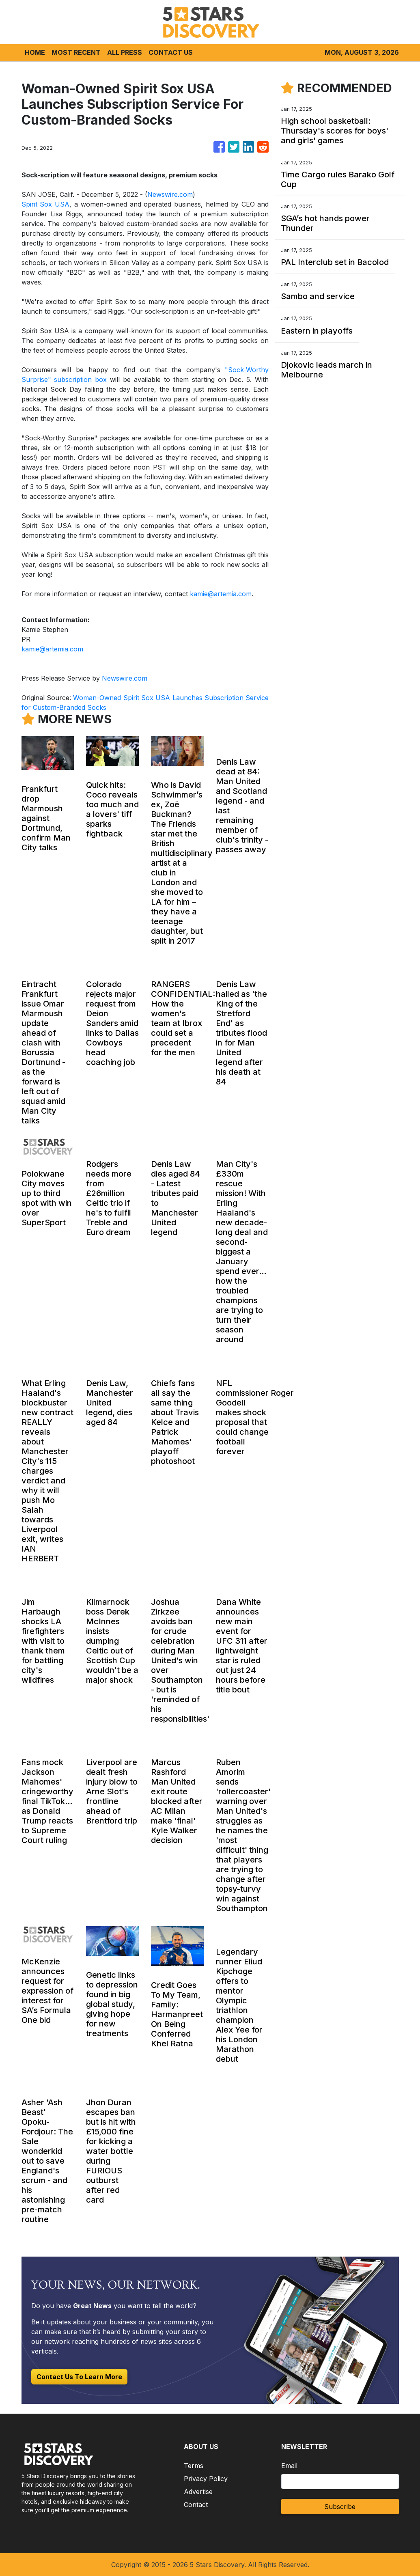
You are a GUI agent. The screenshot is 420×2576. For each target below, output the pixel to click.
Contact (196, 2505)
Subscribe (339, 2507)
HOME (35, 52)
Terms (193, 2466)
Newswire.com (170, 194)
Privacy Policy (206, 2479)
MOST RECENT (76, 52)
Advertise (198, 2492)
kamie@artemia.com (221, 594)
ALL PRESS (124, 52)
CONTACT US (171, 52)
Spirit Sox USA (46, 204)
